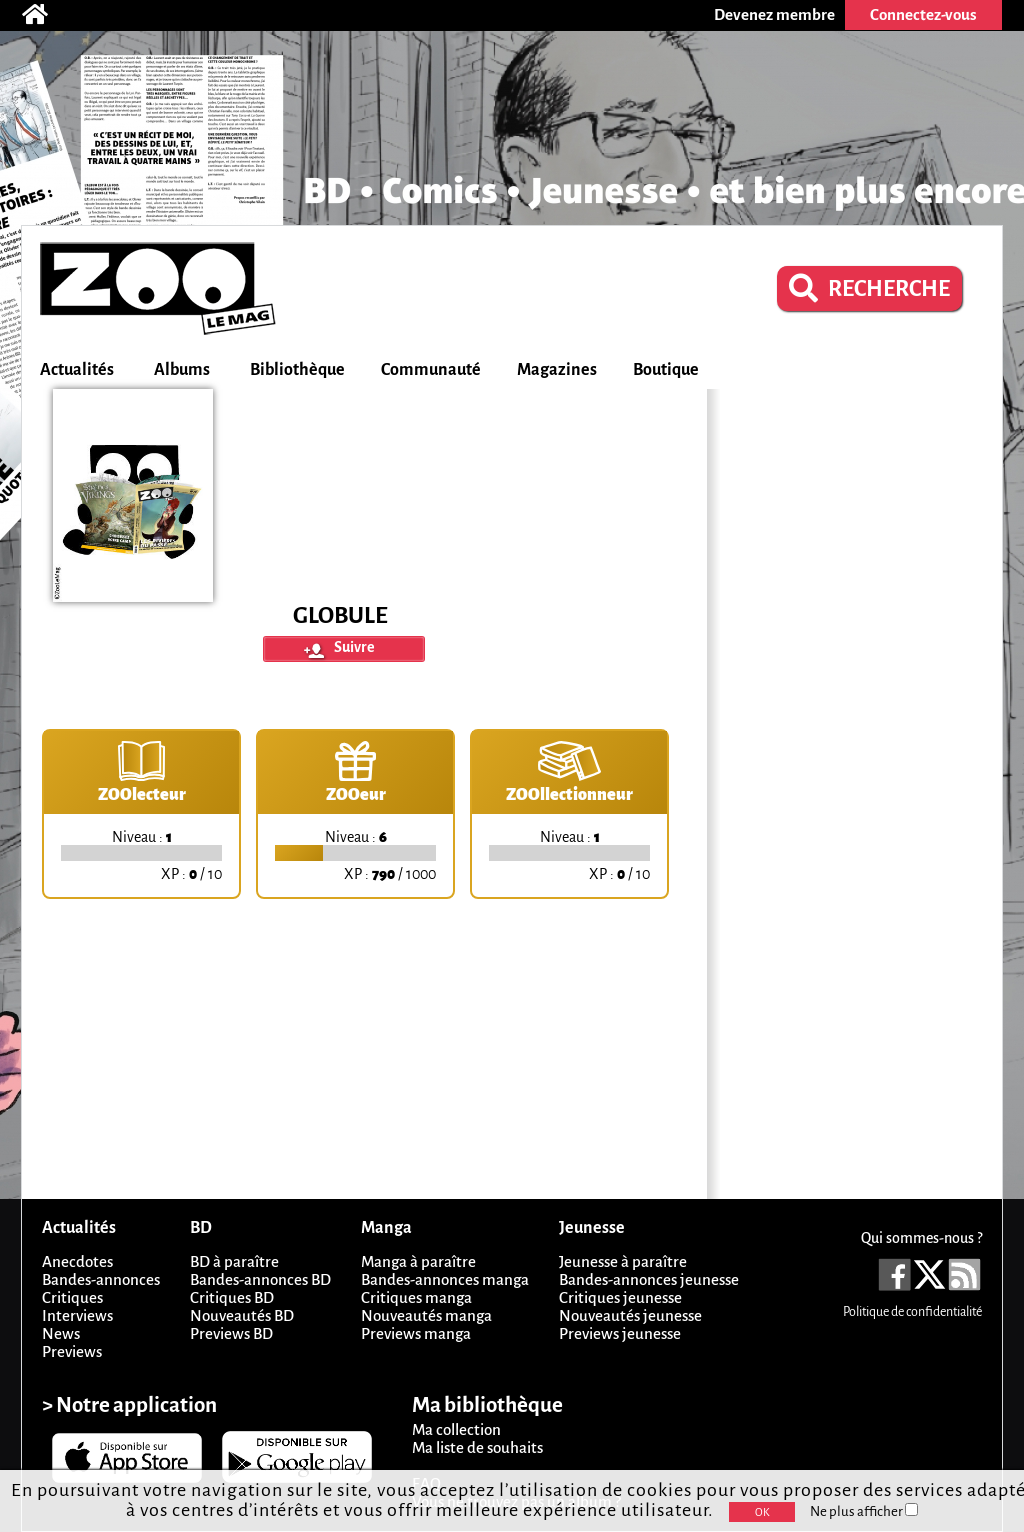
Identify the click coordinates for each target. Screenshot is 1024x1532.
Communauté (431, 370)
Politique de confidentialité (912, 1312)
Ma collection (456, 1429)
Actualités (77, 370)
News (61, 1333)
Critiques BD (232, 1297)
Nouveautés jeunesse (630, 1315)
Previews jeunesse (620, 1333)
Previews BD (231, 1333)
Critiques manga (416, 1297)
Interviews (77, 1315)
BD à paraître (234, 1261)
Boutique (666, 370)
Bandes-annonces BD (260, 1279)
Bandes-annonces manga (445, 1279)
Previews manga (416, 1333)
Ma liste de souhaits (477, 1447)
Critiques (72, 1297)
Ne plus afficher (864, 1511)
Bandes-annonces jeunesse (649, 1279)
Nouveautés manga (426, 1315)
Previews (72, 1351)
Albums (182, 370)
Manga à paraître (418, 1261)
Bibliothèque (297, 370)
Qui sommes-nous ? (921, 1238)
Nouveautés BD (242, 1315)
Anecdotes (77, 1261)
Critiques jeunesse (620, 1297)
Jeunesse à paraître (623, 1261)
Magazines (557, 370)
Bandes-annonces (101, 1279)
